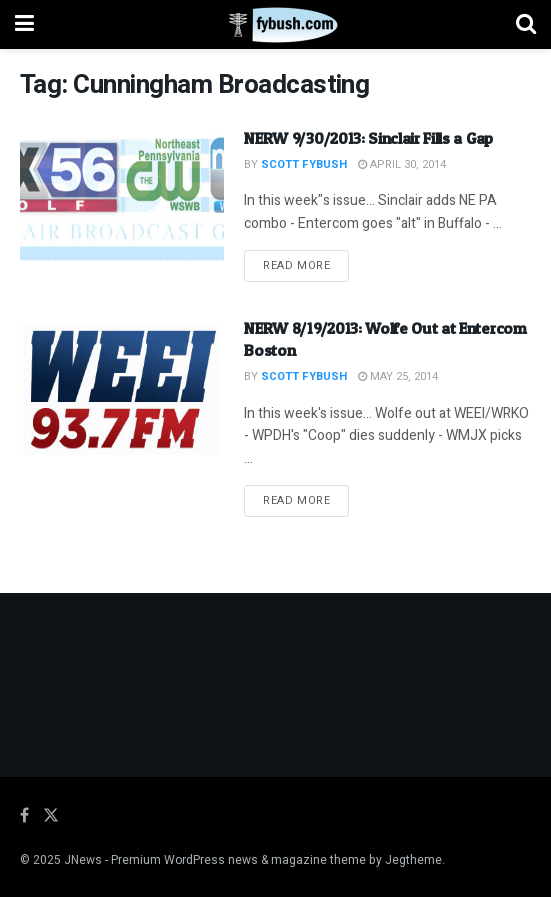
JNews (83, 860)
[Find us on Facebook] (24, 816)
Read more (306, 265)
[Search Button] (526, 24)
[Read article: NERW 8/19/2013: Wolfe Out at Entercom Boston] (122, 390)
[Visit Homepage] (275, 25)
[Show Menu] (24, 24)
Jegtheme (413, 860)
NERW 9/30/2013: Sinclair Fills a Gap (368, 138)
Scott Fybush (304, 164)
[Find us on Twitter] (51, 816)
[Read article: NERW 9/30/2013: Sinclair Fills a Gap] (122, 200)
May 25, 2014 (398, 376)
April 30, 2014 (402, 164)
